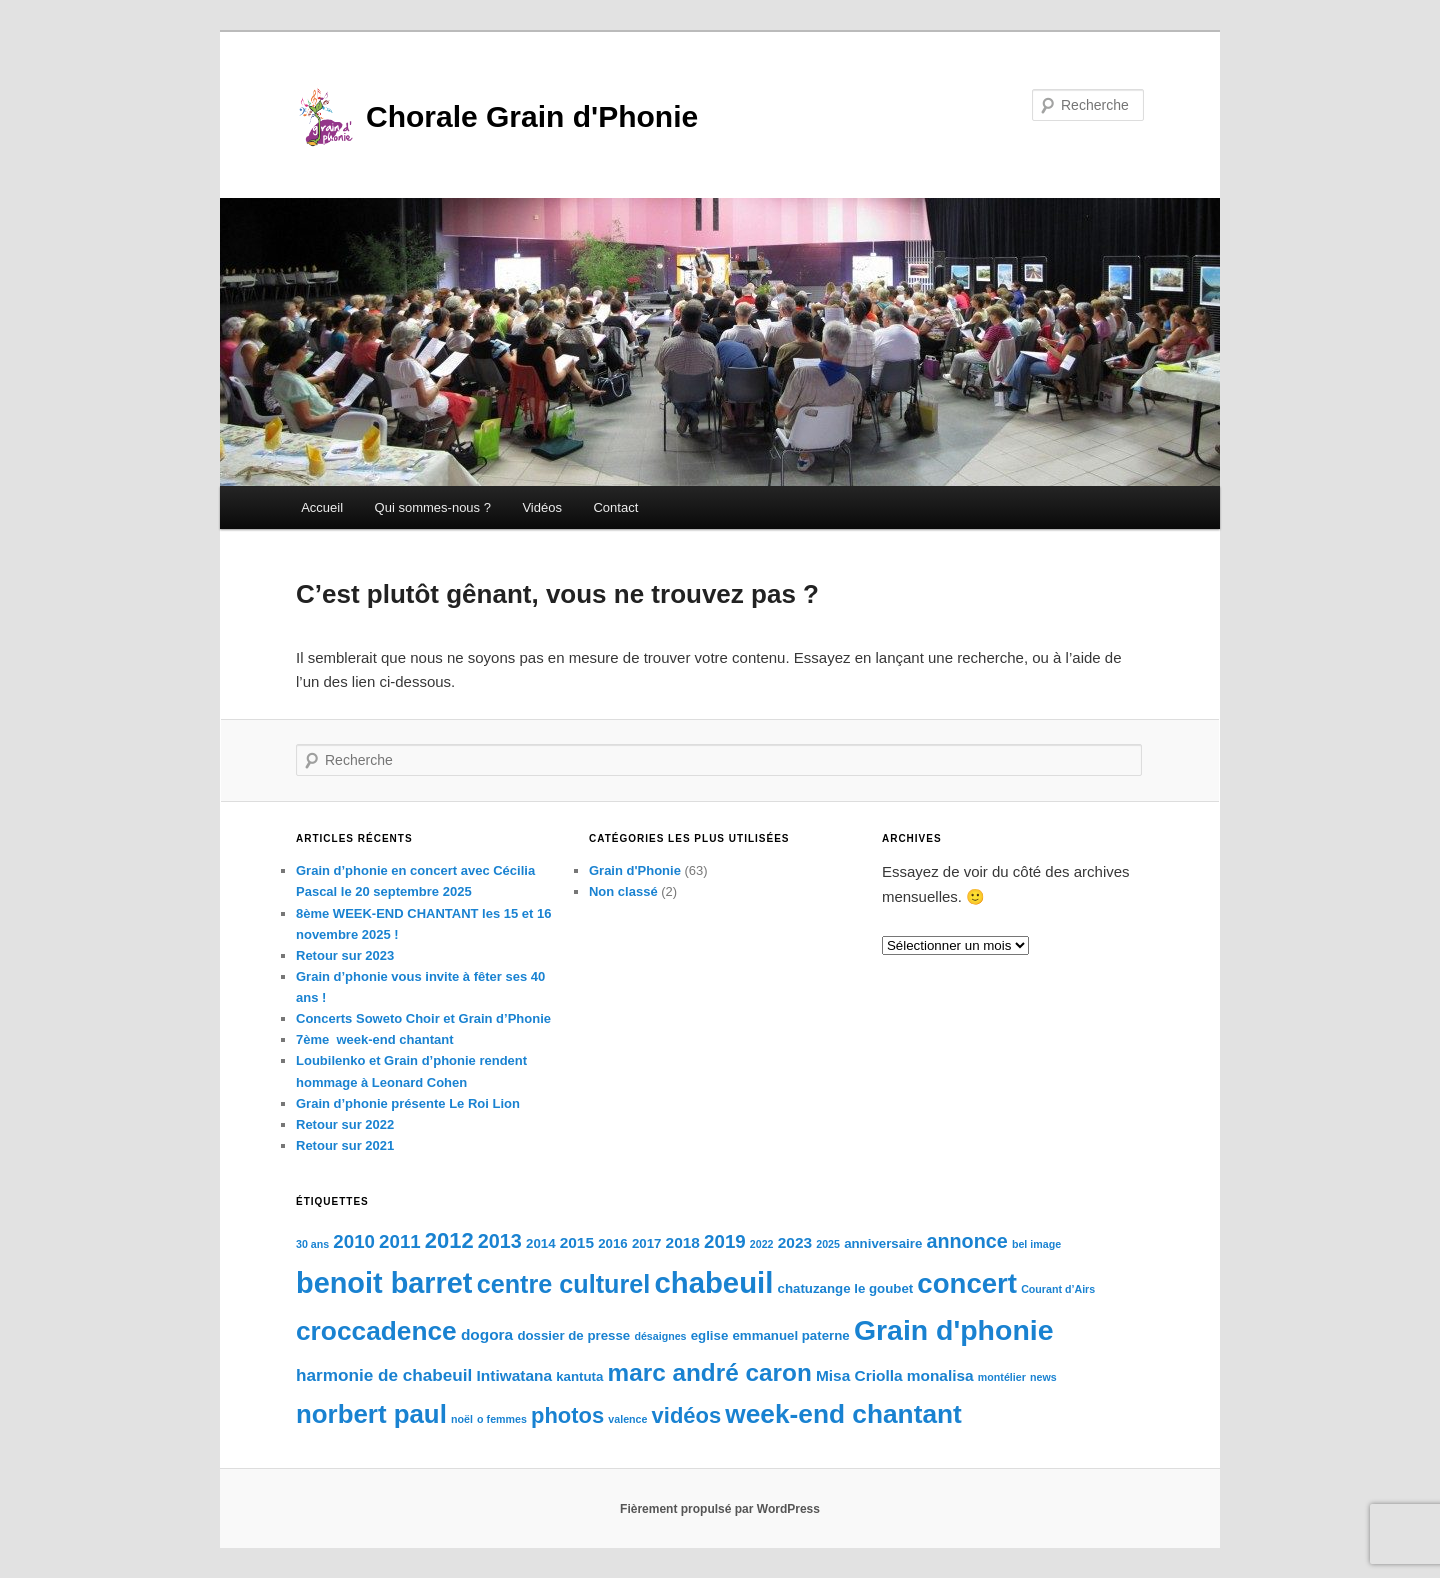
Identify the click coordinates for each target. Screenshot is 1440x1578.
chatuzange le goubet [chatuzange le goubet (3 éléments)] (846, 1288)
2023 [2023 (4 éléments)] (795, 1242)
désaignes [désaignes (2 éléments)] (660, 1336)
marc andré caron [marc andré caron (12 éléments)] (710, 1372)
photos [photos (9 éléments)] (567, 1415)
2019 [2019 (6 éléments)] (725, 1241)
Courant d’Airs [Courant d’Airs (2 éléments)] (1058, 1289)
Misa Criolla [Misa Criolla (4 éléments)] (859, 1375)
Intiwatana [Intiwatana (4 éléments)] (514, 1375)
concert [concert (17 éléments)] (967, 1283)
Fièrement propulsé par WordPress (720, 1509)
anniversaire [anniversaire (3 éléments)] (883, 1243)
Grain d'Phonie (635, 870)
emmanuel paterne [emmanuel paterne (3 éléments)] (790, 1335)
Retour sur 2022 (345, 1124)
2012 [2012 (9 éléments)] (449, 1240)
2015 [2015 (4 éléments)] (577, 1242)
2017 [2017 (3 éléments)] (647, 1243)
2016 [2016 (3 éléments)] (613, 1243)
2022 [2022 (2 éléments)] (762, 1244)
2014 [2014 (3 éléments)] (541, 1243)
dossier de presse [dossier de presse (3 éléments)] (573, 1335)
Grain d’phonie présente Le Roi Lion (408, 1103)
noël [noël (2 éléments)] (462, 1419)
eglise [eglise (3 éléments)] (710, 1335)
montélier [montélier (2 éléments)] (1002, 1377)
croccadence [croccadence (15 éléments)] (376, 1331)
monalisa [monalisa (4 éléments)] (940, 1375)
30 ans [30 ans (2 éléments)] (312, 1244)
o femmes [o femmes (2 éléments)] (502, 1419)
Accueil (322, 507)
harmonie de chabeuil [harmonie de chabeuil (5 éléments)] (384, 1375)
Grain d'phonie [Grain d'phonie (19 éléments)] (954, 1330)
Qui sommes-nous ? (433, 507)
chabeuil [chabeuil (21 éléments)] (713, 1282)
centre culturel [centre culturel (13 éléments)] (564, 1284)
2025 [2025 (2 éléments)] (828, 1244)
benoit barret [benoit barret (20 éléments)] (384, 1283)
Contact (615, 507)
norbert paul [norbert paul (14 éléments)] (371, 1414)
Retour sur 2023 (345, 955)
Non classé (623, 891)
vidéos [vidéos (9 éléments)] (687, 1415)
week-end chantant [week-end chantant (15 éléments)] (843, 1414)
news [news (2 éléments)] (1043, 1377)
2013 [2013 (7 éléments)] (500, 1241)
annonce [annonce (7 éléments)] (966, 1241)
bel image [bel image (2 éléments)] (1036, 1244)
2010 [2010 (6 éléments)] (354, 1241)
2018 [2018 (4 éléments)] (683, 1242)
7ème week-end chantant (375, 1039)
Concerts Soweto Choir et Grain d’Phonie (423, 1018)
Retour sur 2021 (345, 1145)
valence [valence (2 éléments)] (627, 1419)
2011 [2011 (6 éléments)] (400, 1241)
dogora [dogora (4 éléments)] (487, 1334)
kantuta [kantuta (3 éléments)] (579, 1376)
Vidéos (542, 507)
